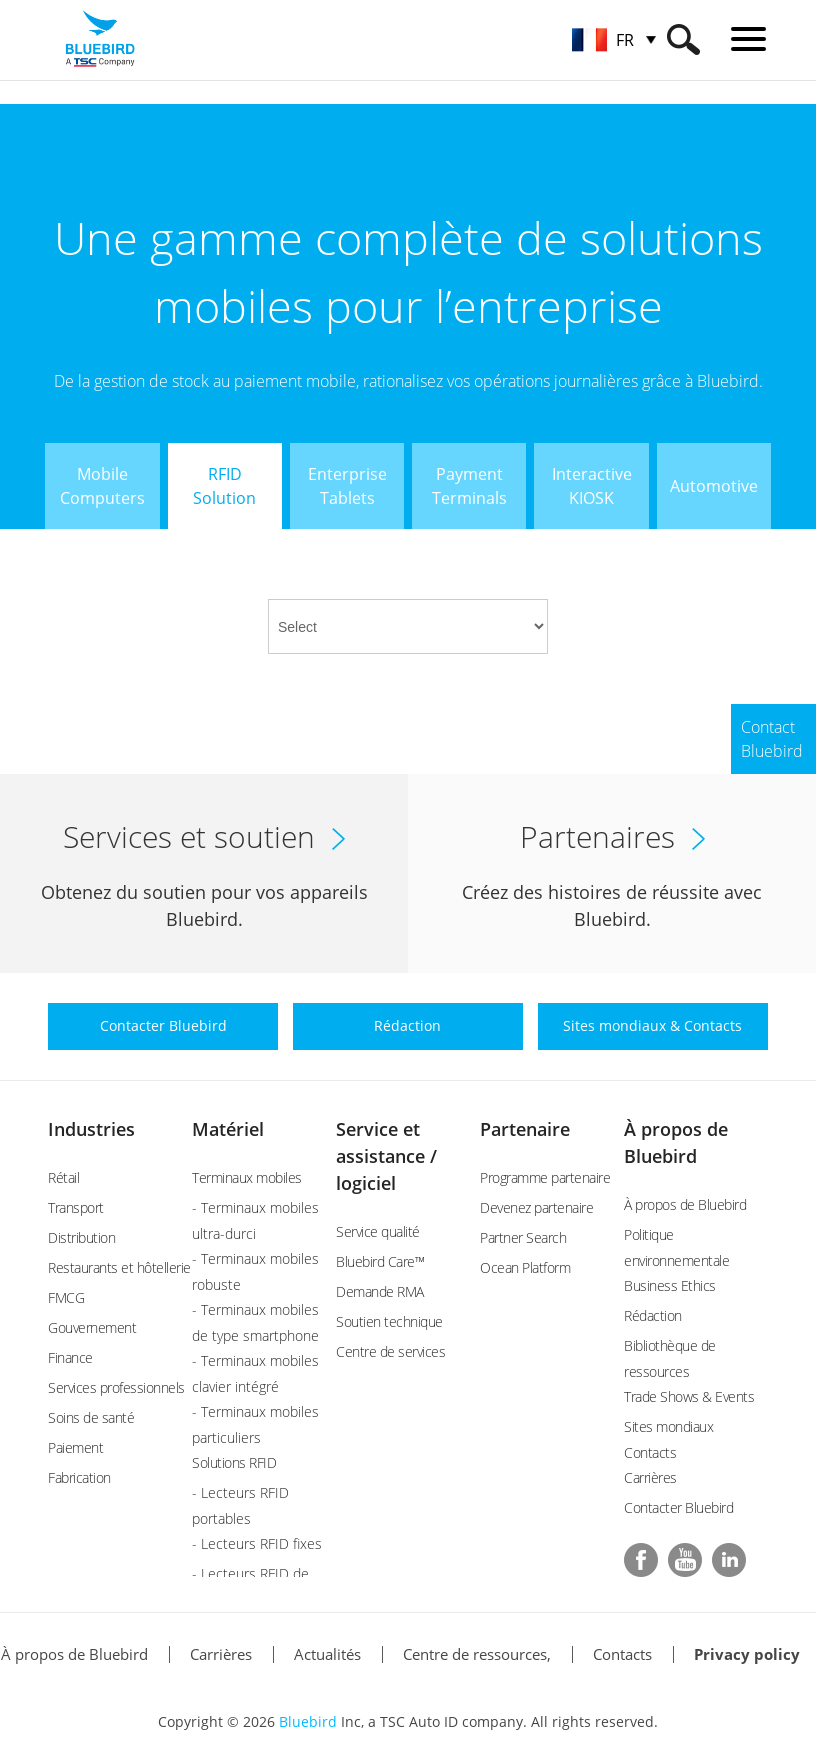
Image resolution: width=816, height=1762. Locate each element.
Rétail (63, 1177)
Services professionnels (116, 1387)
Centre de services (390, 1351)
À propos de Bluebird (685, 1204)
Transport (76, 1207)
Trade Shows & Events (689, 1396)
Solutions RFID (234, 1462)
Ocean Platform (525, 1267)
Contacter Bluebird (678, 1507)
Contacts (622, 1654)
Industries (91, 1129)
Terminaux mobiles (247, 1177)
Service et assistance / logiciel (386, 1156)
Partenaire (525, 1129)
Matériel (228, 1129)
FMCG (66, 1297)
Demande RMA (380, 1291)
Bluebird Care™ (380, 1261)
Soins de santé (91, 1417)
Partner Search (523, 1237)
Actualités (327, 1654)
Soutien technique (389, 1321)
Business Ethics (670, 1285)
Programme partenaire (545, 1177)
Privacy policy (747, 1654)
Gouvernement (92, 1327)
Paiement (75, 1447)
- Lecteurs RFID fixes (257, 1543)
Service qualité (378, 1231)
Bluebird (308, 1721)
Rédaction (653, 1315)
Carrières (650, 1477)
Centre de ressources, (477, 1654)
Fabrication (79, 1477)
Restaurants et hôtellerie (119, 1267)
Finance (70, 1357)
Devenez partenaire (536, 1207)
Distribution (81, 1237)
